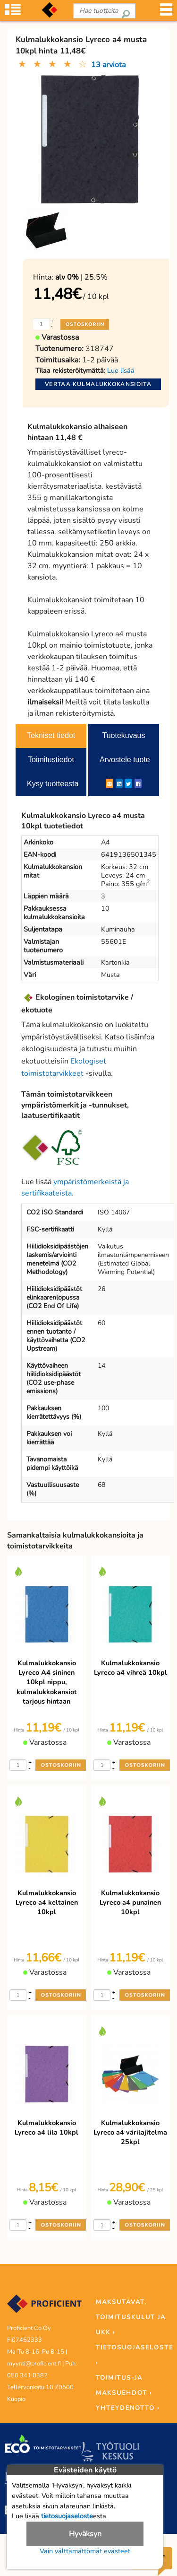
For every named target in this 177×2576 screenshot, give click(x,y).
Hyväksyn (85, 2534)
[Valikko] (166, 14)
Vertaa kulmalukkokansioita (98, 384)
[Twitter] (128, 783)
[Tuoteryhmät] (12, 14)
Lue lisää (121, 370)
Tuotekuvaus (123, 735)
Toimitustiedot (51, 760)
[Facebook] (138, 783)
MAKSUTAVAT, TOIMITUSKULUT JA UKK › (131, 2317)
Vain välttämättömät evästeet (85, 2551)
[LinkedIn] (119, 783)
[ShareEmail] (109, 783)
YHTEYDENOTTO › (128, 2408)
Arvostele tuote (125, 760)
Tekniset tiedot (51, 735)
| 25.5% (81, 277)
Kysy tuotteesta (52, 784)
